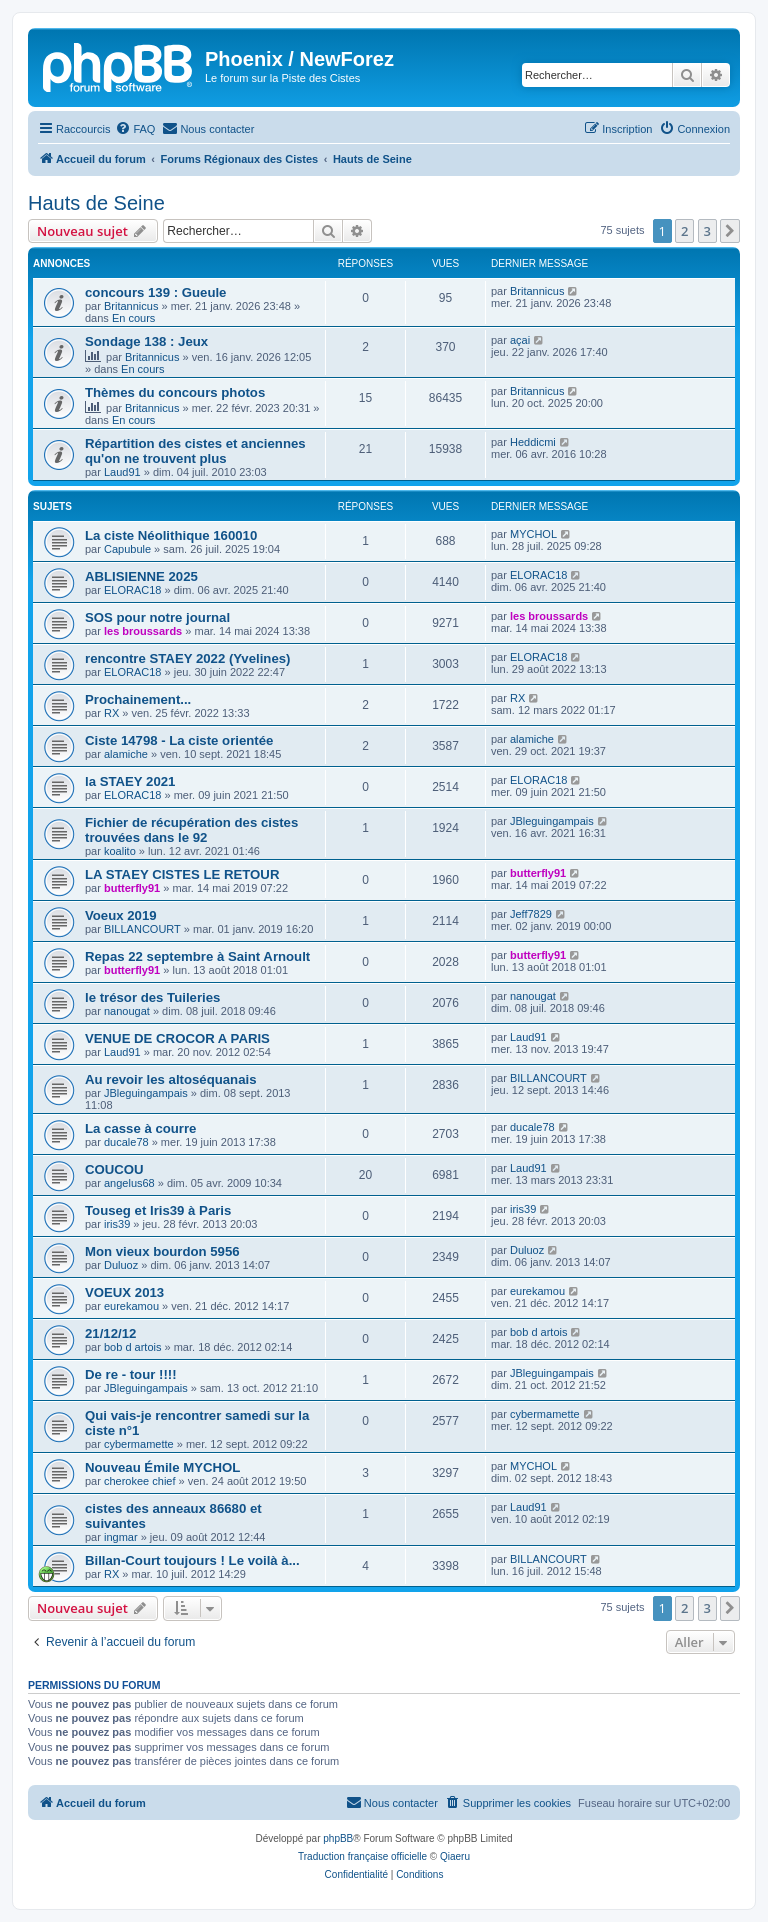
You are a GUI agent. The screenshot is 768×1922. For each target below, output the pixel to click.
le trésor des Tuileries (152, 997)
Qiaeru (455, 1856)
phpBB (338, 1838)
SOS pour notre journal (157, 617)
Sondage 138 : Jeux (146, 341)
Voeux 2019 (121, 915)
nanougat (127, 1011)
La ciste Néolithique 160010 (171, 535)
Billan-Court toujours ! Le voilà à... (192, 1560)
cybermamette (139, 1444)
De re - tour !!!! (131, 1374)
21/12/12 (110, 1333)
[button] (730, 231)
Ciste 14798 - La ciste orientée (179, 740)
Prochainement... (138, 699)
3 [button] (707, 231)
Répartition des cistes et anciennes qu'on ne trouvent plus (195, 451)
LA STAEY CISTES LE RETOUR (182, 874)
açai (520, 340)
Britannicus (131, 306)
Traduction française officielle (362, 1856)
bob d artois (132, 1347)
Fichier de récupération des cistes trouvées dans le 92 (191, 830)
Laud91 (122, 472)
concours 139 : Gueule (155, 292)
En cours (133, 318)
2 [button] (684, 231)
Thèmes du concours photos (175, 392)
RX (111, 713)
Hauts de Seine (96, 203)
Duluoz (121, 1265)
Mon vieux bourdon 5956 (162, 1251)
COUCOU (114, 1169)
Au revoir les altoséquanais (171, 1079)
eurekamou (131, 1306)
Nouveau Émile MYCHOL (162, 1467)
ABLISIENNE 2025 (141, 576)
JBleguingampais (552, 821)
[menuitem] (135, 129)
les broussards (143, 631)
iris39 (117, 1224)
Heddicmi (533, 442)
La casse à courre (140, 1128)
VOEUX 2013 (124, 1292)
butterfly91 (132, 888)
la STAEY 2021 (130, 781)
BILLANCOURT (142, 929)
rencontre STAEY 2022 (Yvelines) (187, 658)
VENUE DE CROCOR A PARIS (177, 1038)
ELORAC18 (132, 590)
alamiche (126, 754)
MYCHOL (533, 534)
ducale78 (126, 1142)
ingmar (121, 1537)
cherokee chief (140, 1481)
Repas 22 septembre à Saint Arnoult (197, 956)
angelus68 (129, 1183)
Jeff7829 (531, 914)
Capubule (127, 549)
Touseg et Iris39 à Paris (158, 1210)
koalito (120, 851)
